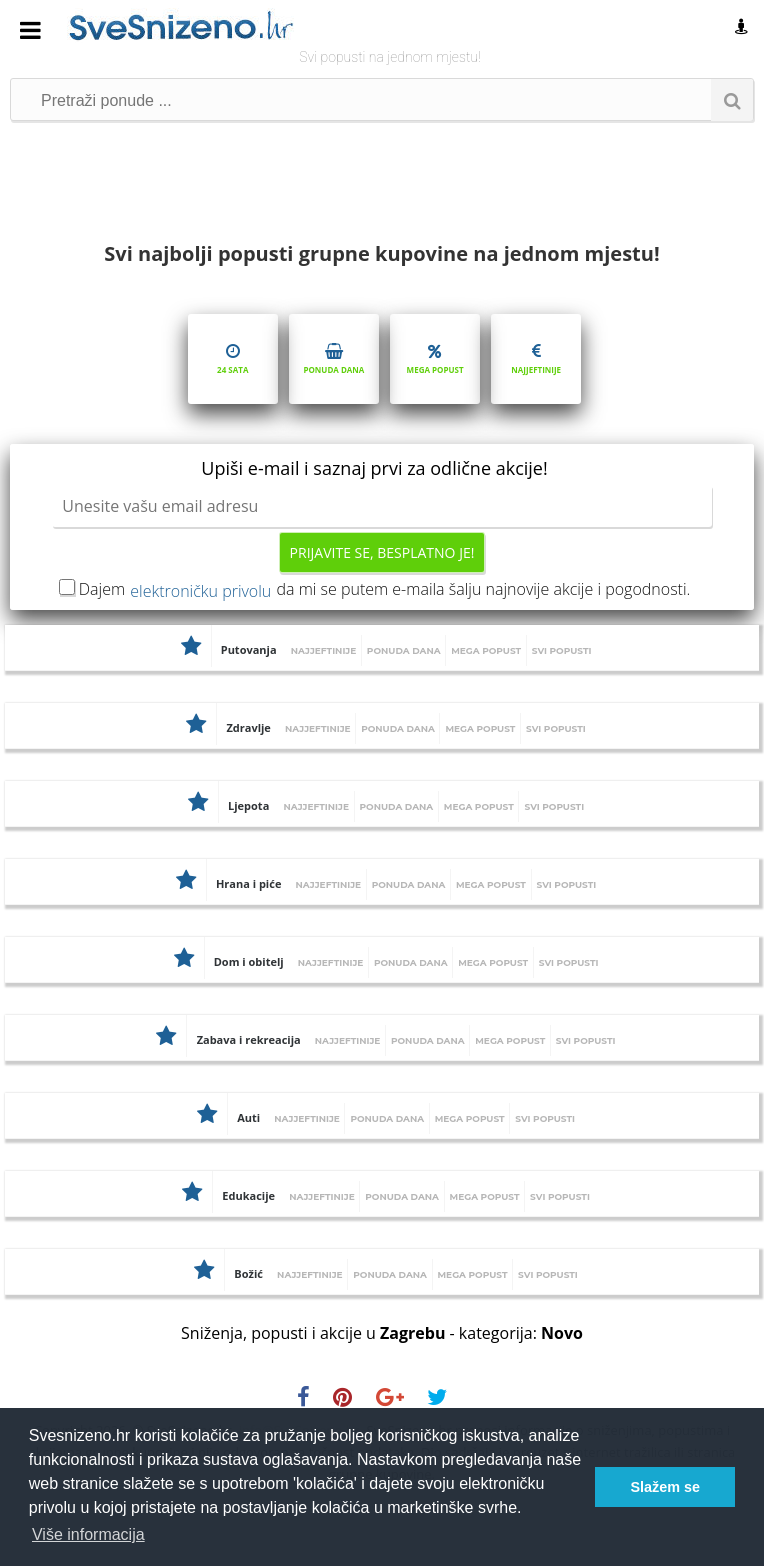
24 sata (233, 357)
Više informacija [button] (88, 1534)
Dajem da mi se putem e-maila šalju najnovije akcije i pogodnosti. (385, 589)
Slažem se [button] (665, 1487)
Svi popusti (562, 650)
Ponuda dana (334, 357)
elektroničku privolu (200, 591)
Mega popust (435, 357)
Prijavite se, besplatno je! (382, 552)
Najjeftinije (536, 357)
